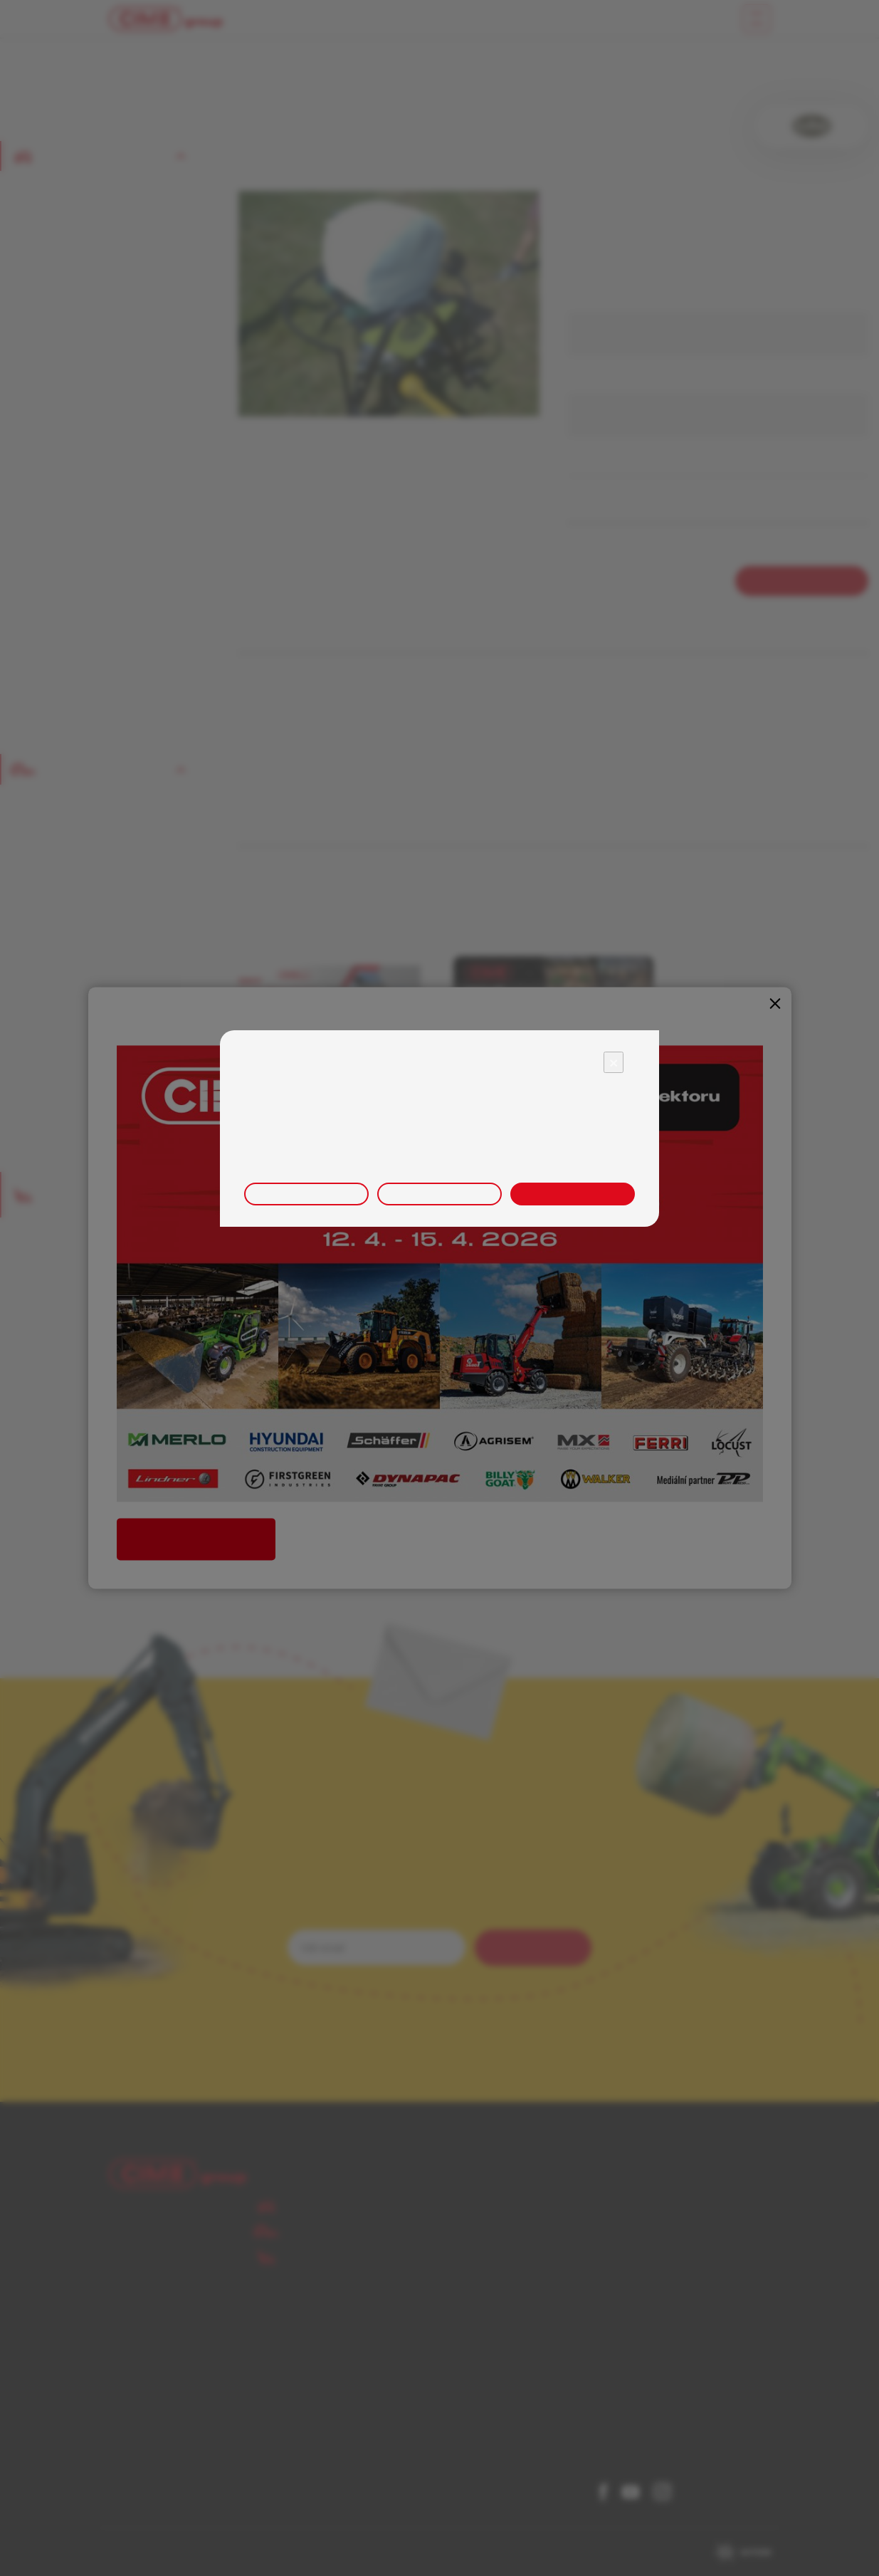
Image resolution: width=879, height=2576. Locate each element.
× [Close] (613, 1062)
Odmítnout (439, 1194)
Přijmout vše (572, 1194)
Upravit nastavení (306, 1194)
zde (599, 1158)
